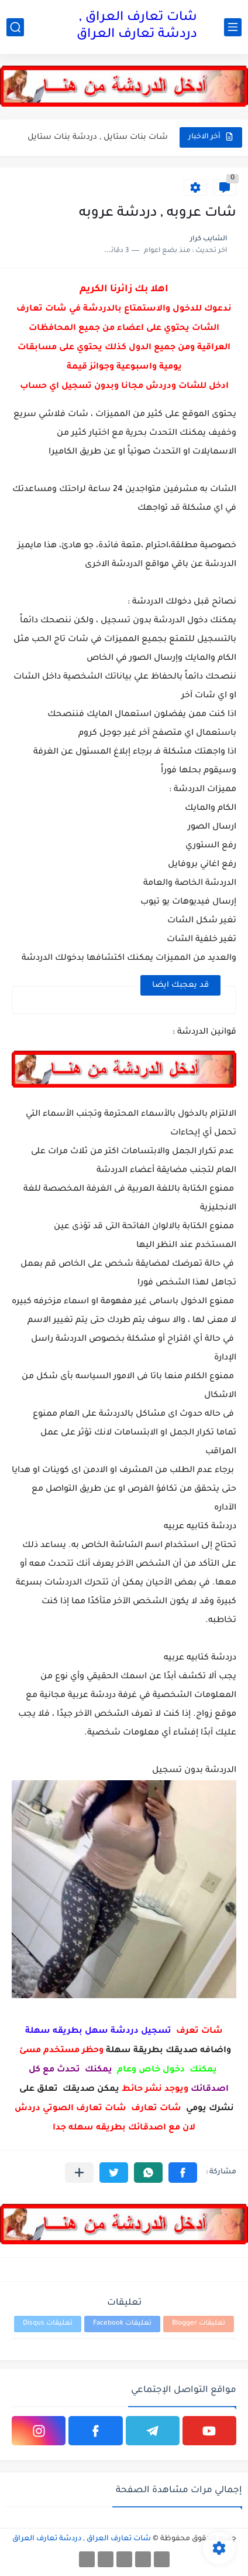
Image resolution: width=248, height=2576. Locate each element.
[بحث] (15, 27)
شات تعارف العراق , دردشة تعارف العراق (137, 26)
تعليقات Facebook (122, 2324)
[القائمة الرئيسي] (233, 27)
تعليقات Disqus (48, 2324)
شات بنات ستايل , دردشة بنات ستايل (97, 137)
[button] (182, 2172)
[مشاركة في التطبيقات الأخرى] (79, 2172)
